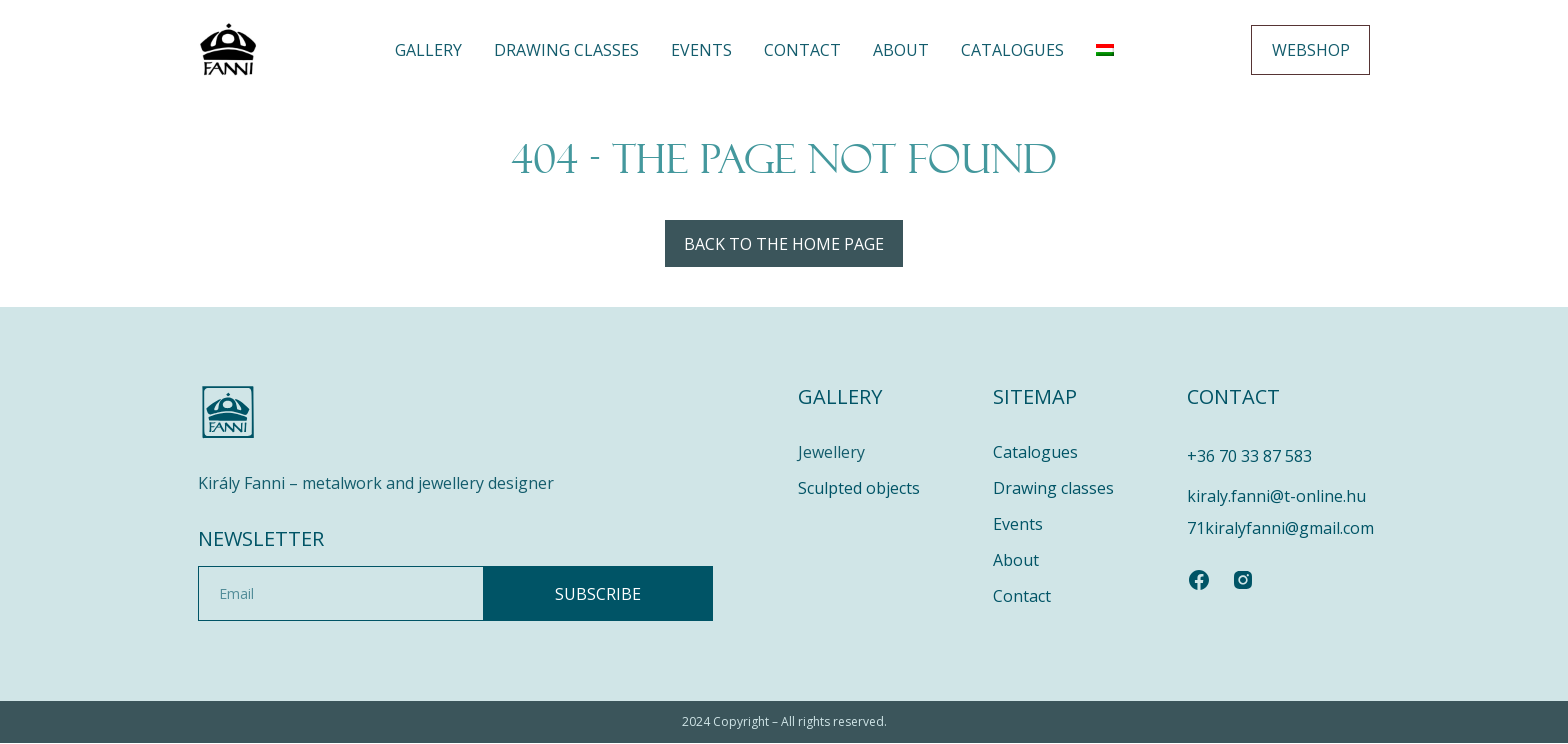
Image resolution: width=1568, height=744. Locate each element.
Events (701, 50)
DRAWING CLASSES (566, 50)
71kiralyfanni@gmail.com (1280, 529)
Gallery (428, 50)
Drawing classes (1053, 489)
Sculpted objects (859, 489)
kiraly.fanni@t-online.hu (1276, 497)
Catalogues (1012, 50)
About (901, 50)
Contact (802, 50)
